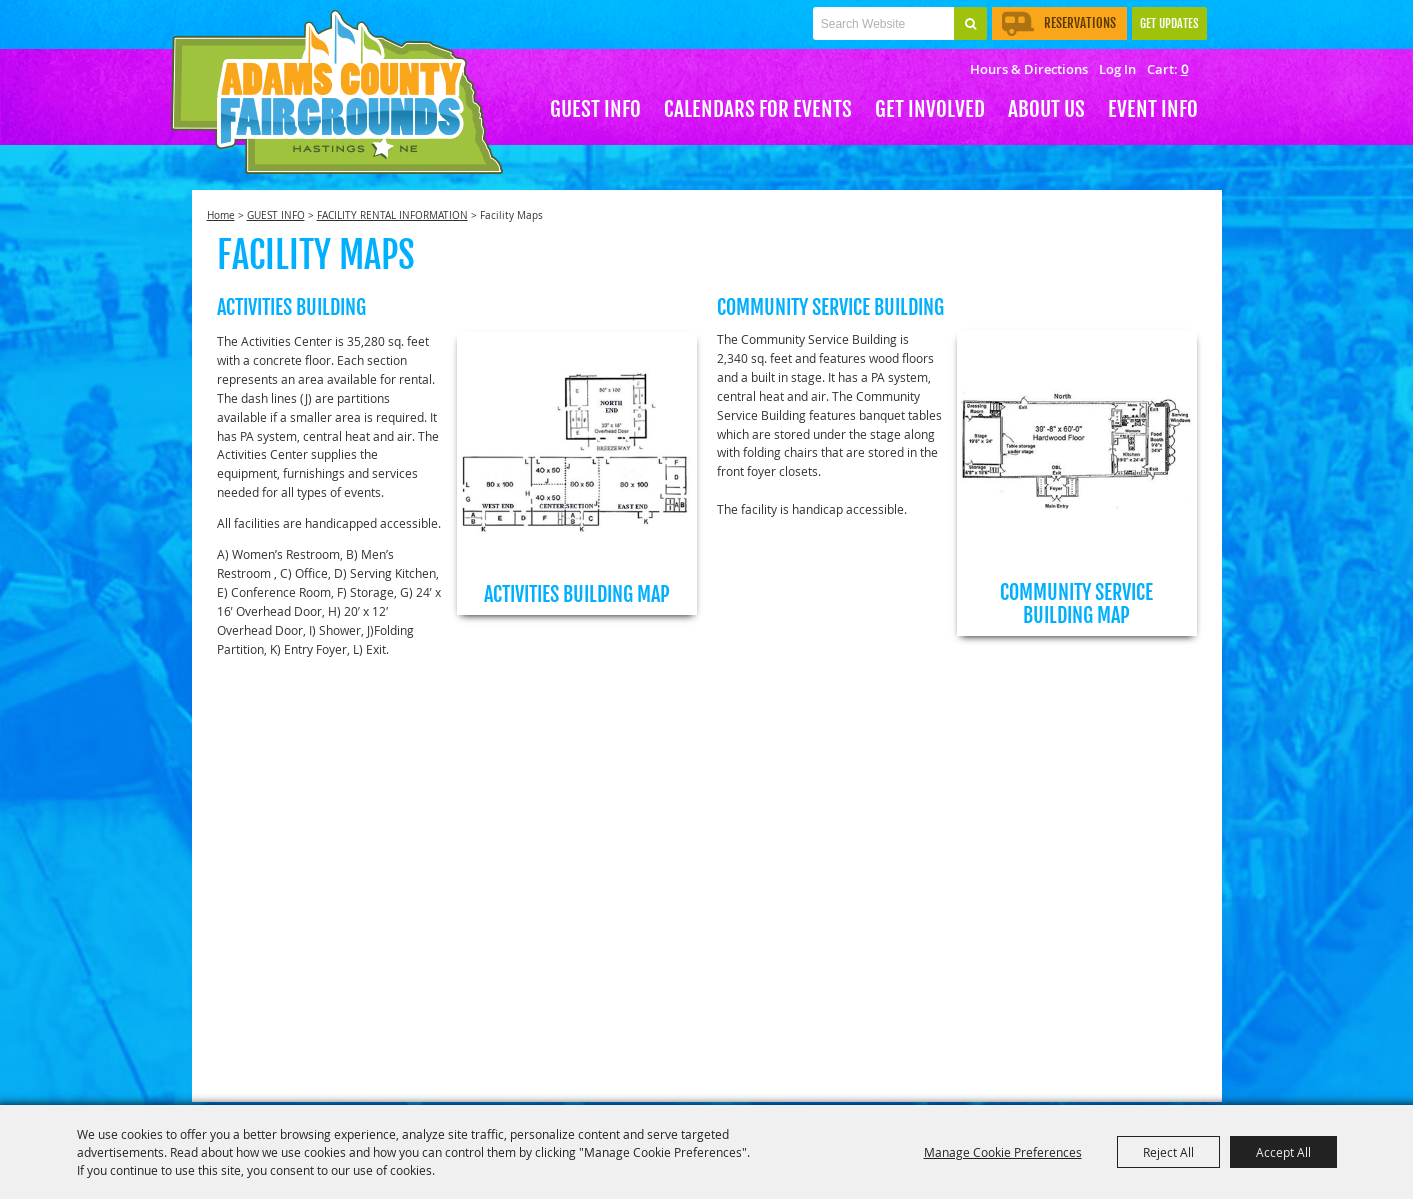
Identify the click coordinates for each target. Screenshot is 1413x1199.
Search (970, 23)
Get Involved (930, 109)
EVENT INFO (1153, 109)
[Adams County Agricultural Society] (337, 92)
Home (221, 215)
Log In (1117, 69)
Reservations (1059, 23)
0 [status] (1184, 69)
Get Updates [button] (1169, 23)
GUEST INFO (595, 109)
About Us (1046, 109)
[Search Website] (883, 23)
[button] (577, 473)
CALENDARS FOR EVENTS (758, 109)
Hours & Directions (1029, 69)
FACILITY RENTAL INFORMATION (392, 215)
